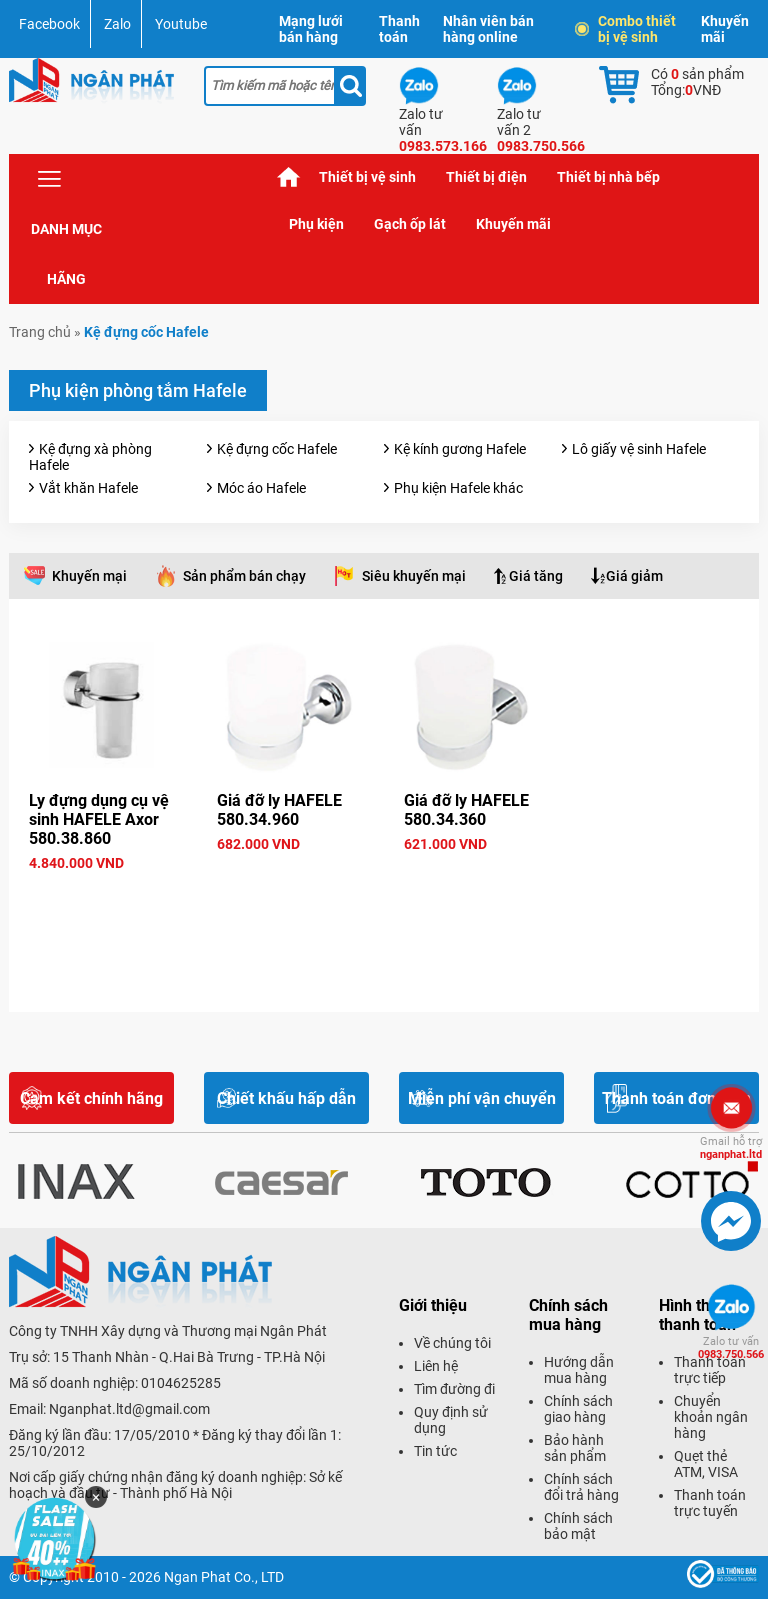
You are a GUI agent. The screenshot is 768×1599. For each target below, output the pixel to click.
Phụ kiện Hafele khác (458, 488)
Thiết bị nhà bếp (608, 177)
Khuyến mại (89, 576)
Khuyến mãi (725, 29)
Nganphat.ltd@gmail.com (129, 1409)
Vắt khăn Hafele (88, 488)
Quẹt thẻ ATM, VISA (706, 1464)
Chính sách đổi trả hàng (581, 1487)
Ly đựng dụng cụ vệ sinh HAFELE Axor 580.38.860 (99, 819)
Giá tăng (536, 576)
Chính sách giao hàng (578, 1409)
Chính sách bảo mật (578, 1526)
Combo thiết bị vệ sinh (627, 29)
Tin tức (435, 1451)
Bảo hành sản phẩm (575, 1448)
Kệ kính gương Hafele (460, 449)
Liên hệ (436, 1366)
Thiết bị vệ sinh (367, 177)
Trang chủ (289, 177)
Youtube (181, 24)
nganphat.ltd (731, 1148)
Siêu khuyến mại (414, 576)
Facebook (49, 24)
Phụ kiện (316, 224)
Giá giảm (634, 576)
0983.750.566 (731, 1348)
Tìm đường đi (454, 1389)
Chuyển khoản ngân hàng (711, 1417)
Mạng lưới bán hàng (311, 29)
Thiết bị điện (486, 177)
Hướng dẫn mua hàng (579, 1370)
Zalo (117, 24)
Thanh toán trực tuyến (710, 1503)
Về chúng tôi (452, 1343)
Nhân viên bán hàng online (488, 29)
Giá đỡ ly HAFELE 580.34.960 (279, 810)
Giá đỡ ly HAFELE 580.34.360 (466, 810)
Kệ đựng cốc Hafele (277, 449)
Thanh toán (399, 29)
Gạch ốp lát (410, 224)
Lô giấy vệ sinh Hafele (639, 449)
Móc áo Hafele (261, 488)
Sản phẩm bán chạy (244, 576)
